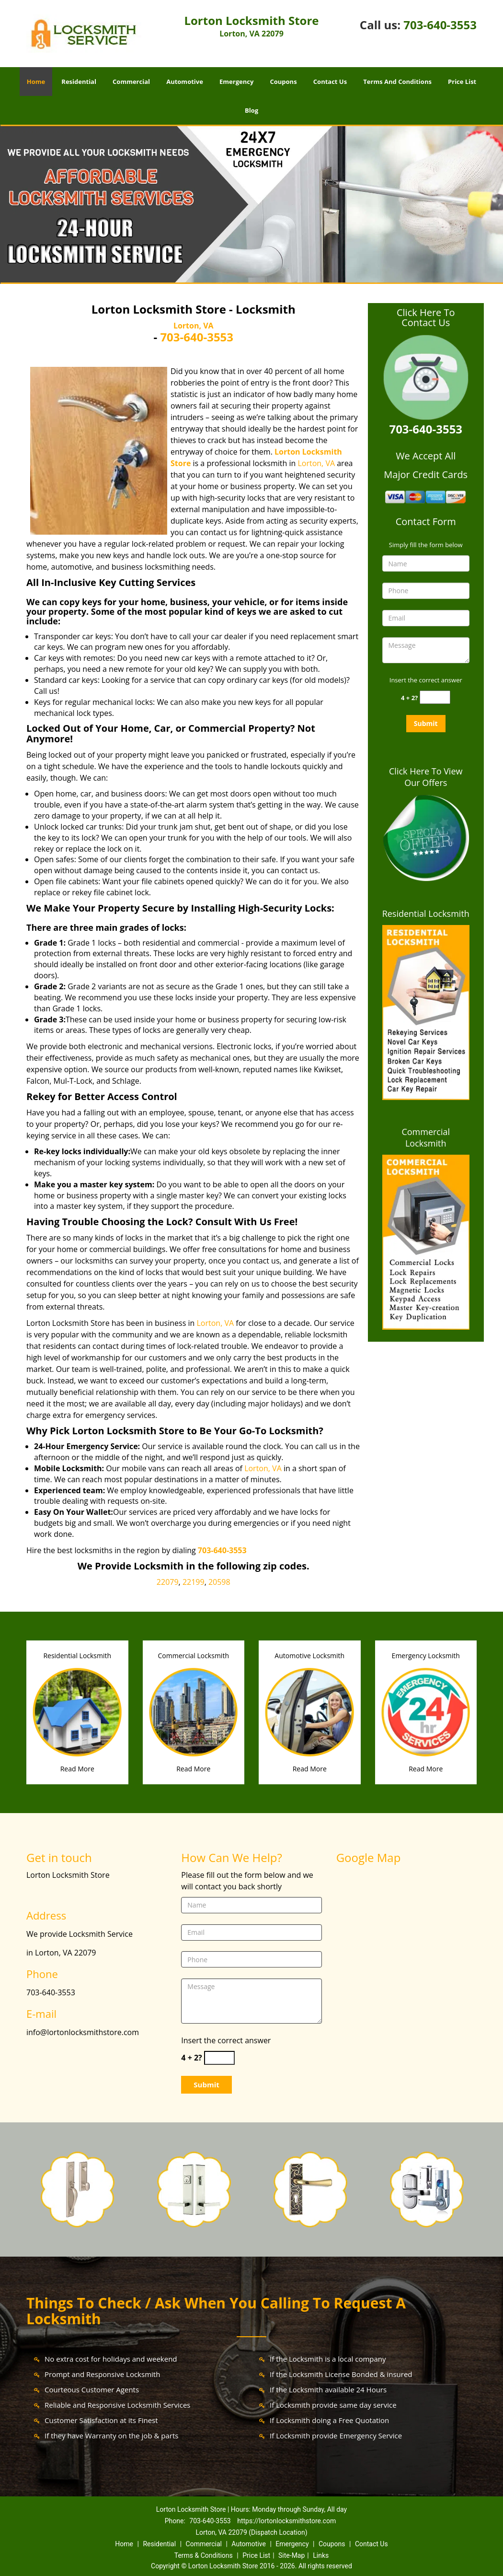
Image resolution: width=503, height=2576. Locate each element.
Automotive (184, 81)
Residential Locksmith (425, 913)
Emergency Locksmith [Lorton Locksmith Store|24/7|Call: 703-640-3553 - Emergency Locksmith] (426, 1655)
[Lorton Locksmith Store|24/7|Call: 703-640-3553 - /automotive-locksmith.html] (309, 1711)
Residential (78, 81)
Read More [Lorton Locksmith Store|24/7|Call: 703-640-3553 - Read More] (77, 1768)
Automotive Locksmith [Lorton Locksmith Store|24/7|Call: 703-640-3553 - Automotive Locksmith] (309, 1655)
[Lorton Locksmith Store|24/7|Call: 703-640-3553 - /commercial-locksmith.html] (194, 1711)
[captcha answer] (435, 697)
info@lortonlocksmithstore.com (82, 2032)
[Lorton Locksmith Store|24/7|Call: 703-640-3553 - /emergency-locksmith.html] (426, 1711)
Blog (251, 110)
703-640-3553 (440, 25)
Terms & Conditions (203, 2555)
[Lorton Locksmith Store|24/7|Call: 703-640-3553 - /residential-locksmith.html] (77, 1711)
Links (321, 2555)
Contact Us (330, 81)
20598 (219, 1582)
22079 (168, 1582)
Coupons (283, 81)
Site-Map (291, 2555)
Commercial (131, 81)
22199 (194, 1582)
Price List (462, 81)
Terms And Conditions (397, 81)
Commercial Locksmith (425, 1137)
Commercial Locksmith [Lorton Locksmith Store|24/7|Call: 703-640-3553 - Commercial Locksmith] (193, 1655)
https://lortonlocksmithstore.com (286, 2521)
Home (36, 81)
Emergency (236, 81)
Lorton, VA (193, 325)
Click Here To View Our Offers (425, 776)
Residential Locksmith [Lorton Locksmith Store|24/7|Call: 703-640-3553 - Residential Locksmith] (77, 1655)
